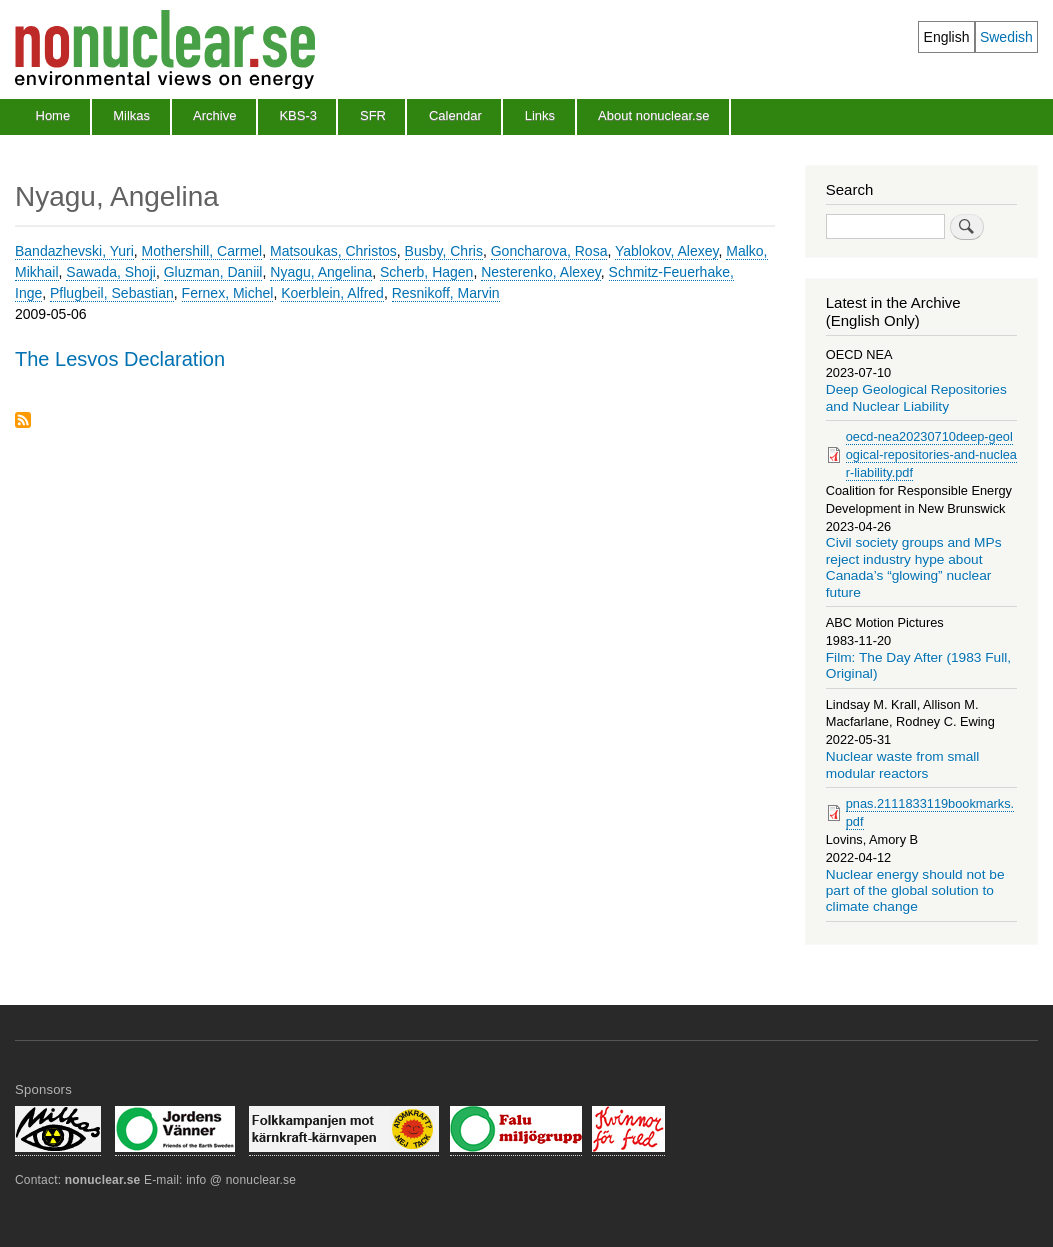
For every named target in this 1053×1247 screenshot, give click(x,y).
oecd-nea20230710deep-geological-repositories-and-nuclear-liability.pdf (931, 454)
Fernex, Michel (228, 293)
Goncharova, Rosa (549, 251)
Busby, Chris (444, 251)
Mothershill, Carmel (202, 251)
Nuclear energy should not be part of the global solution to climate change (915, 891)
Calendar (455, 115)
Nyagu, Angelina (321, 272)
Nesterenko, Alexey (541, 272)
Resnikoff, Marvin (446, 293)
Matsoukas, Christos (333, 251)
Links (540, 115)
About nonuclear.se (653, 115)
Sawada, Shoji (111, 272)
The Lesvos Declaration (120, 359)
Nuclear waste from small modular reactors (903, 764)
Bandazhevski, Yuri (74, 251)
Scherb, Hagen (426, 272)
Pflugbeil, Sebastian (112, 293)
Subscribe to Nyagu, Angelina (23, 421)
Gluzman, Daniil (213, 272)
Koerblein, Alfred (332, 293)
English (947, 37)
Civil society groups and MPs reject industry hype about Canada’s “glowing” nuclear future (914, 567)
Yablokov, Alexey (667, 251)
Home (53, 115)
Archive (214, 115)
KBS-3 (298, 115)
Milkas (131, 115)
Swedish (1006, 37)
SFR (373, 115)
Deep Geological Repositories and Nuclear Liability (916, 397)
